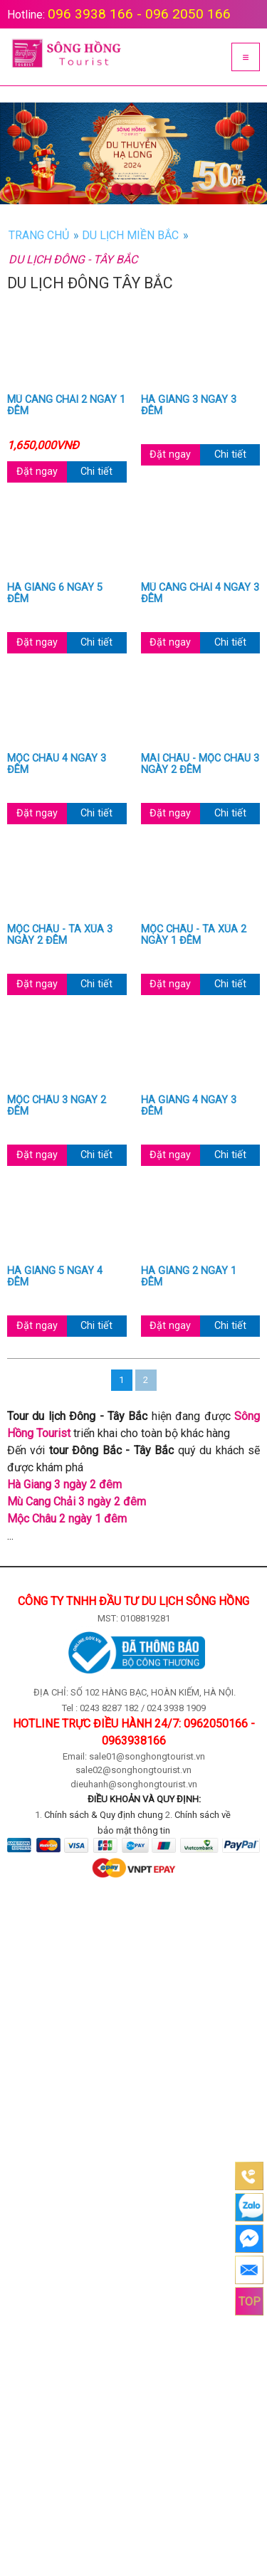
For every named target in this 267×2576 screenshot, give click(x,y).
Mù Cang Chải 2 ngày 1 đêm (66, 405)
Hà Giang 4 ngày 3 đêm (188, 1106)
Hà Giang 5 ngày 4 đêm (55, 1277)
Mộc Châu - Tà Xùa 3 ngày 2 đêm (59, 935)
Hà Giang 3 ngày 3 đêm (188, 405)
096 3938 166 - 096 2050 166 (139, 14)
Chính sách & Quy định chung (103, 1814)
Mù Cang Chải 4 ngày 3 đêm (200, 593)
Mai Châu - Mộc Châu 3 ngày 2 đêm (200, 764)
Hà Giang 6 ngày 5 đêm (55, 593)
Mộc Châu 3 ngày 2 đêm (56, 1106)
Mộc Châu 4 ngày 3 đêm (56, 764)
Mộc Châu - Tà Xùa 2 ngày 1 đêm (193, 935)
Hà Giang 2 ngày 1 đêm (188, 1277)
